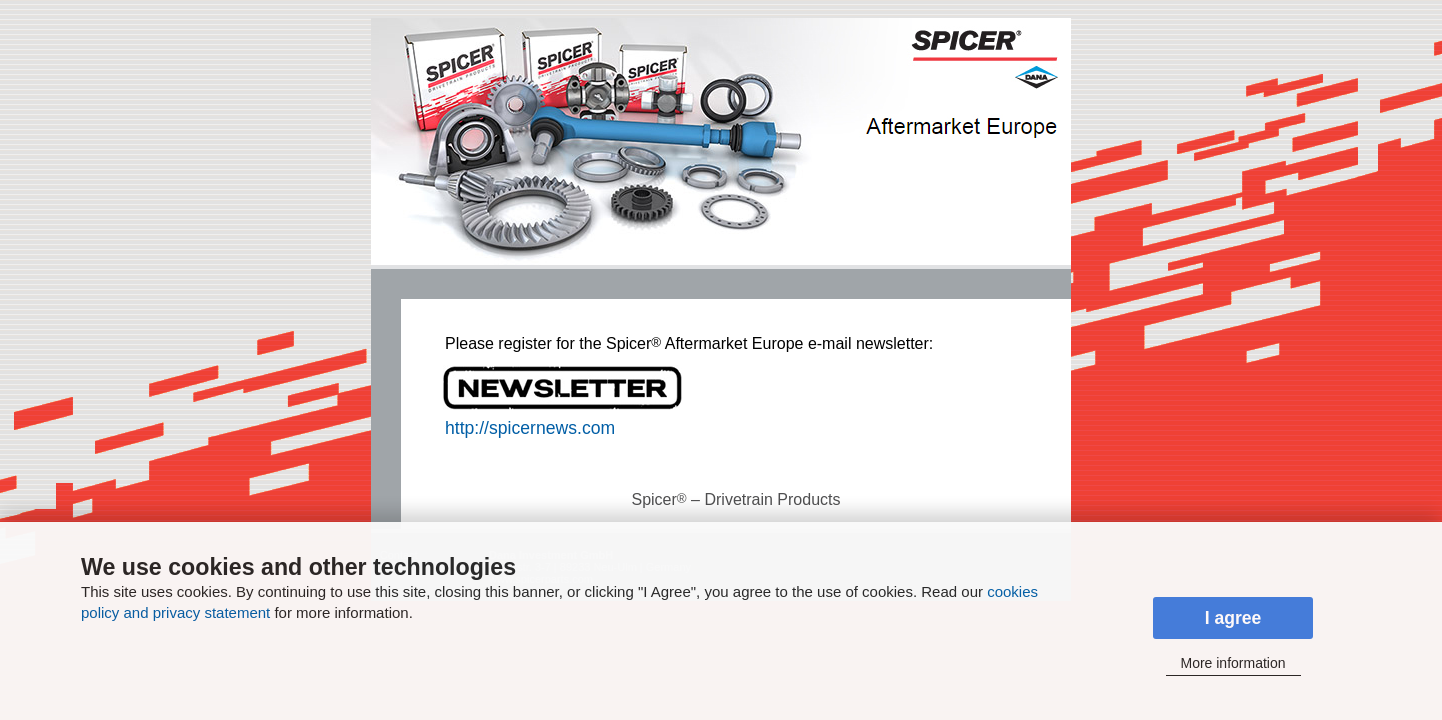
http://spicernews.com (530, 428)
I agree (1233, 618)
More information (1232, 663)
